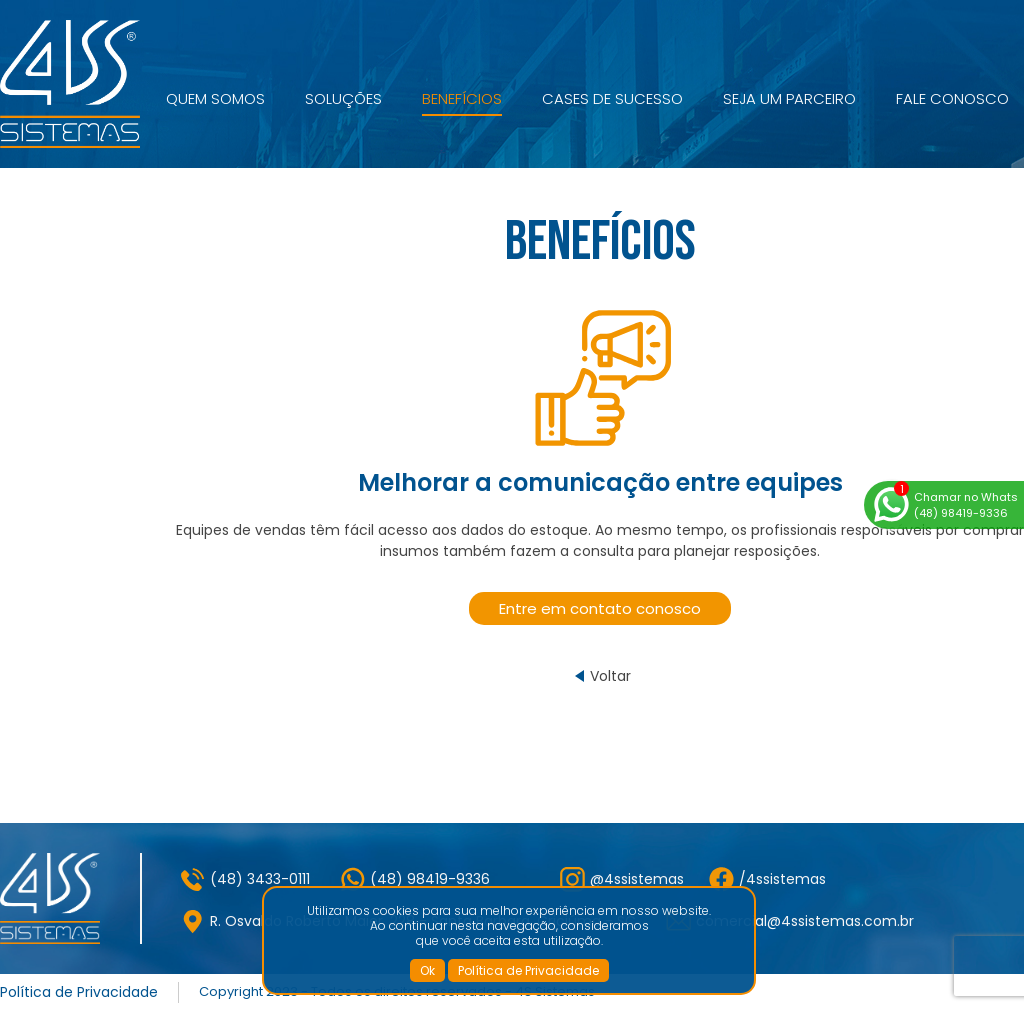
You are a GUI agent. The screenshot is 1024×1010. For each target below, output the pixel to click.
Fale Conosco (952, 98)
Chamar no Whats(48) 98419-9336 (966, 505)
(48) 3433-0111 (260, 879)
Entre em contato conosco (600, 608)
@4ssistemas (637, 879)
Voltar (610, 676)
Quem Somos (215, 98)
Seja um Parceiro (789, 98)
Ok (427, 970)
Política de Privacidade (528, 970)
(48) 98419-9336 (430, 879)
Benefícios (462, 98)
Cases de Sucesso (612, 98)
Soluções (343, 98)
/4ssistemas (782, 879)
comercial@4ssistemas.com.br (805, 921)
